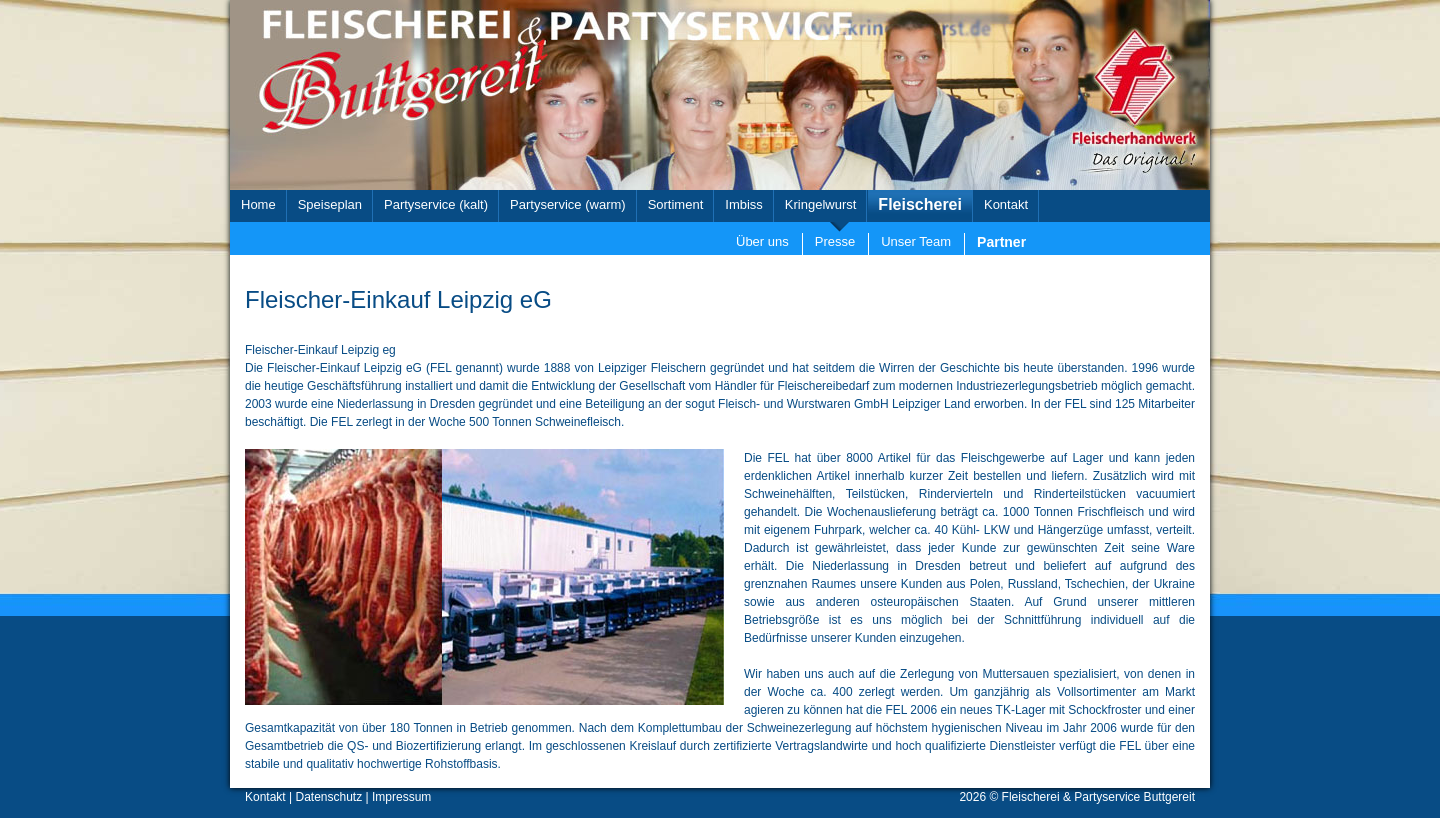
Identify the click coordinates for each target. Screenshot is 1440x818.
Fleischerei (920, 204)
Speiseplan (330, 204)
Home (258, 204)
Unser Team (916, 241)
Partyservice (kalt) (436, 204)
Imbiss (744, 204)
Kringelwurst (821, 204)
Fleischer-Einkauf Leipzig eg (320, 350)
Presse (835, 241)
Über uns (762, 241)
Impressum (401, 797)
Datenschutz (329, 797)
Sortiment (676, 204)
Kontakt (1006, 204)
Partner (1001, 242)
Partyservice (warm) (568, 204)
